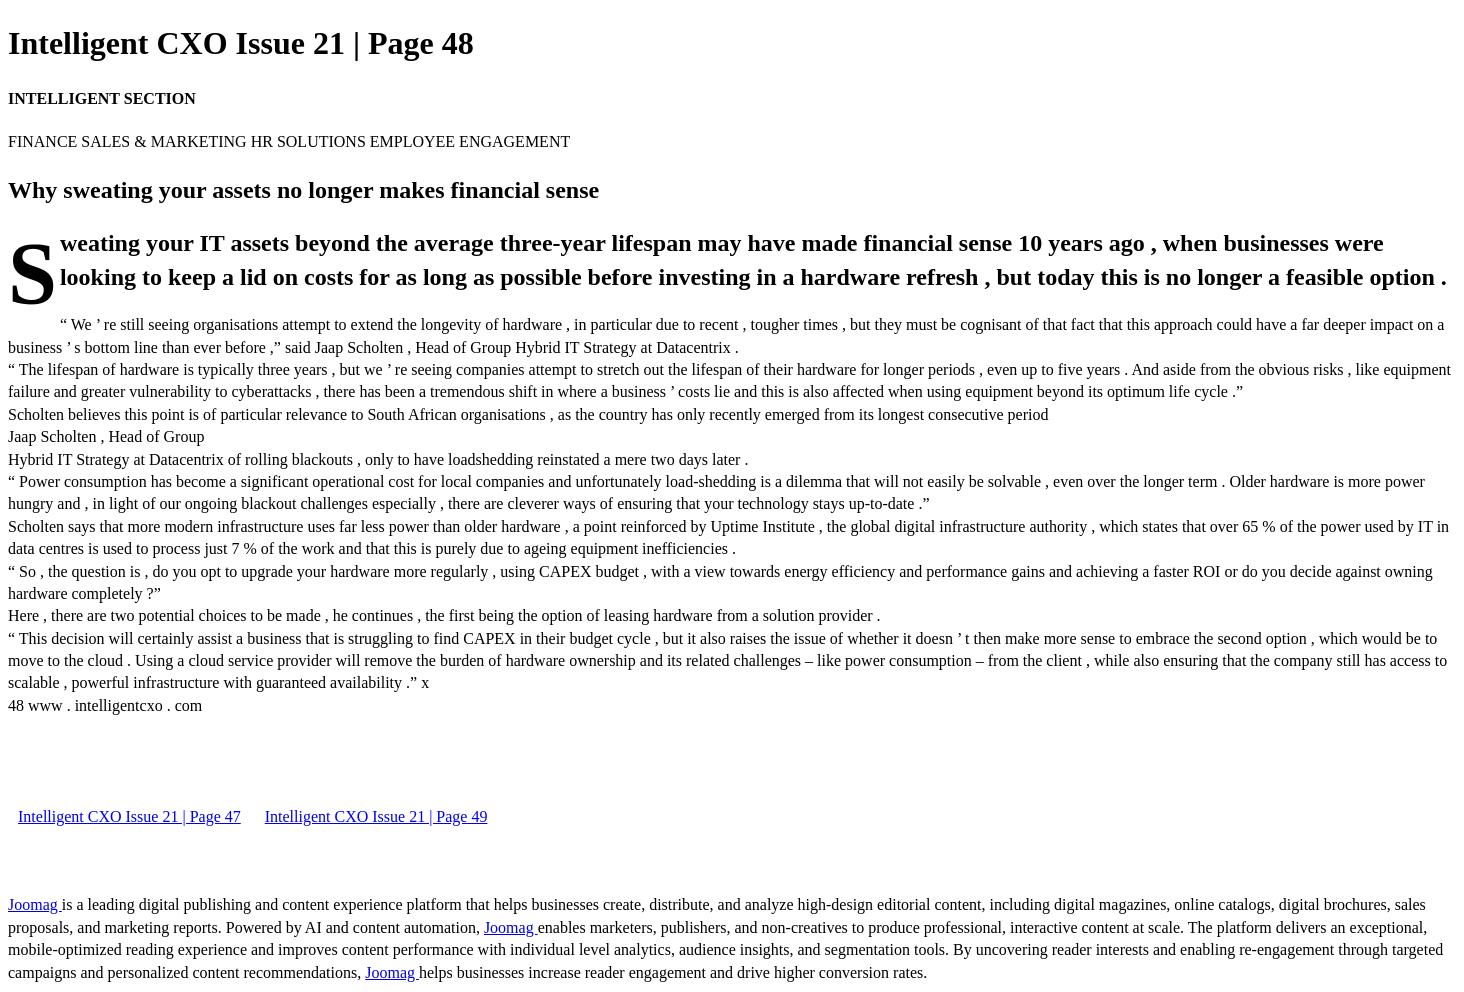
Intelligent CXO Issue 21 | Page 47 (129, 816)
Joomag (35, 904)
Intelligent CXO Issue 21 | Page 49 (376, 816)
